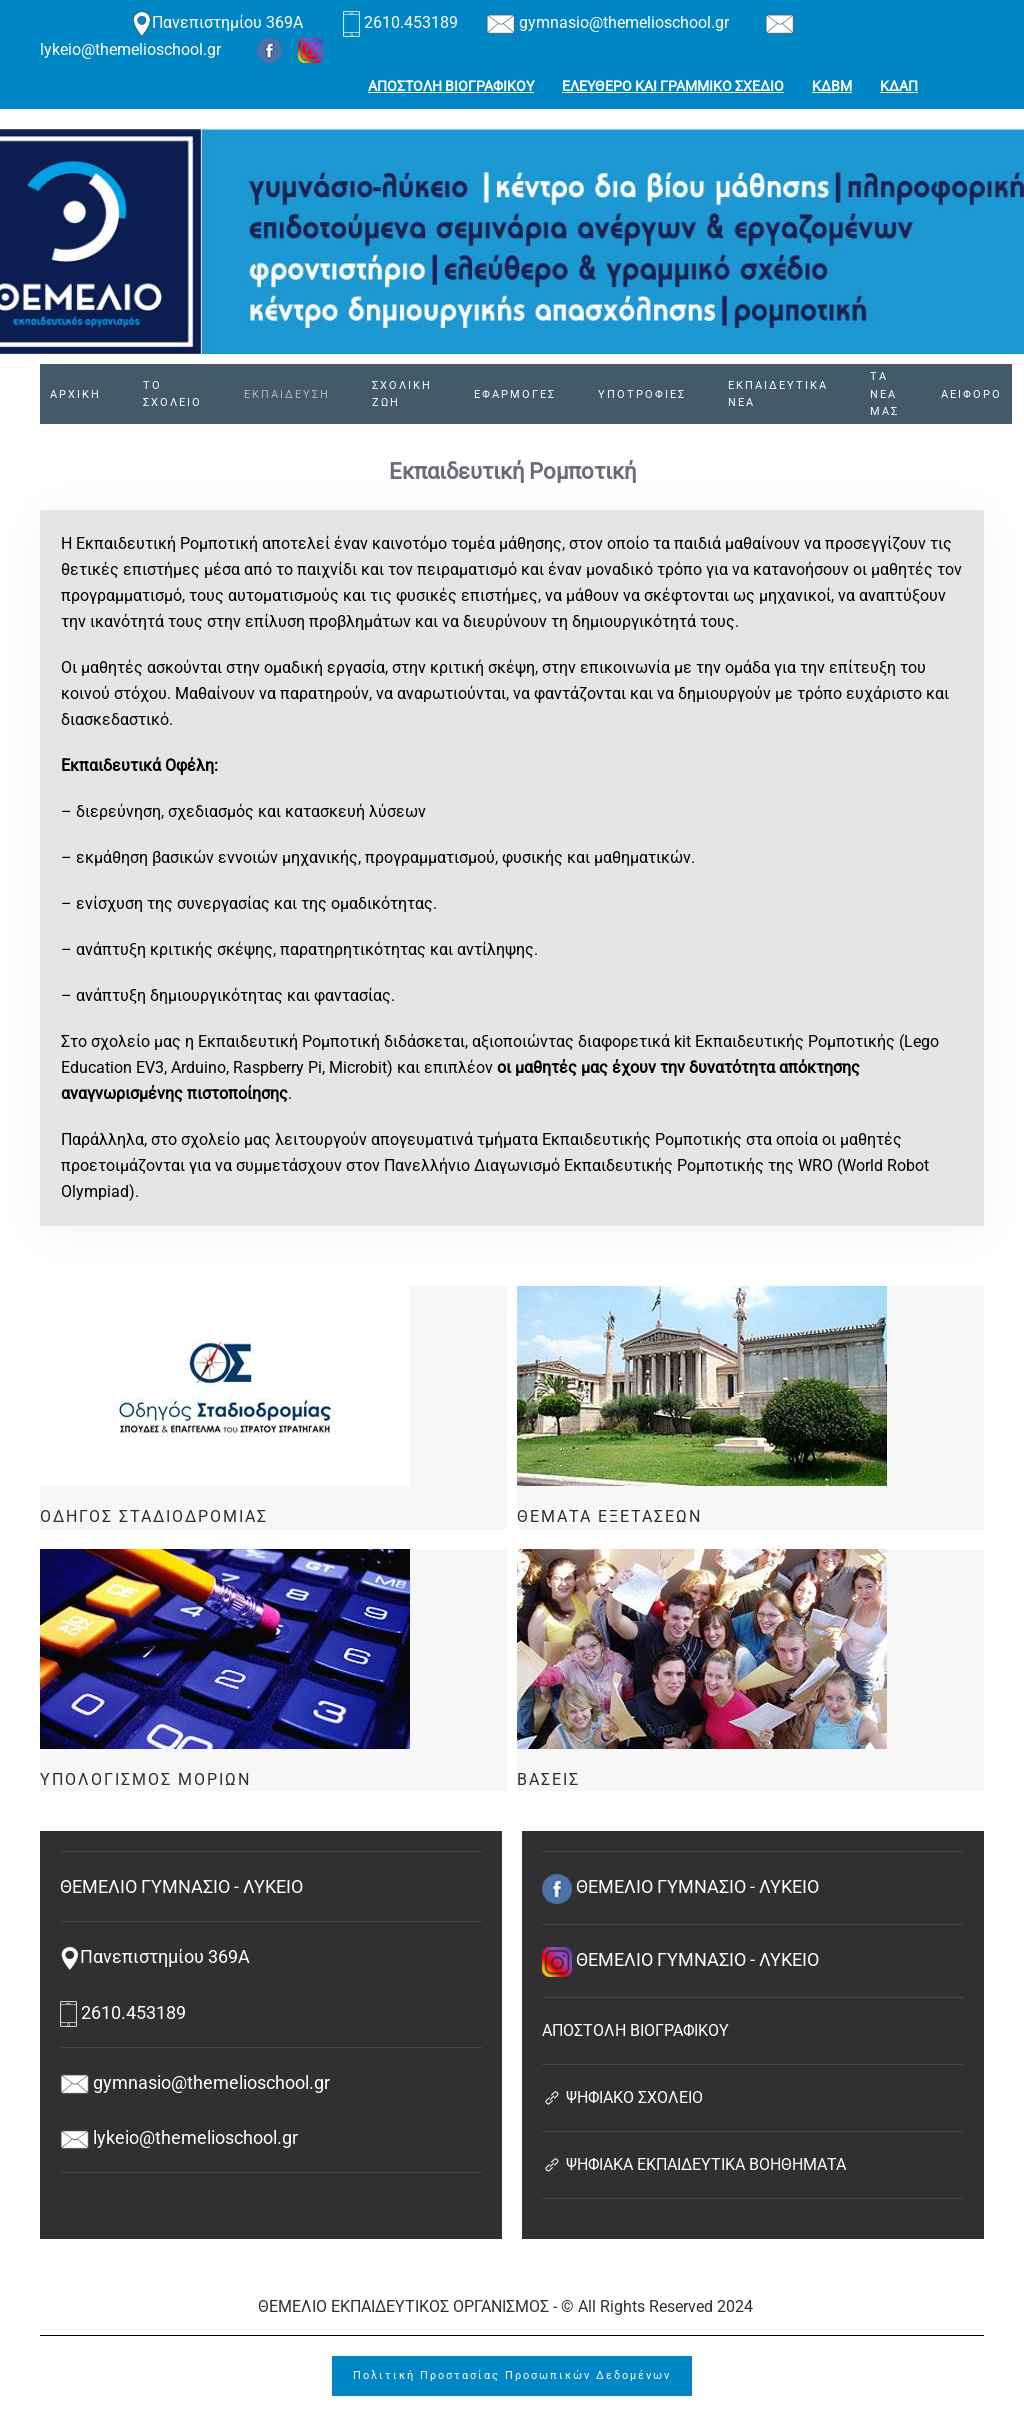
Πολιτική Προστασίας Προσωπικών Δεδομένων (512, 2375)
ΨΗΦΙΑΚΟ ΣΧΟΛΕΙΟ (622, 2097)
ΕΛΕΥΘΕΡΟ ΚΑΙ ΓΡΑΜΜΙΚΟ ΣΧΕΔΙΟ (673, 86)
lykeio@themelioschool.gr (179, 2137)
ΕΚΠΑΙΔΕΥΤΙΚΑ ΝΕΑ (778, 394)
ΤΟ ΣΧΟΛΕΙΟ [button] (172, 394)
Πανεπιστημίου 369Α (217, 22)
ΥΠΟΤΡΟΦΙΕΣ (642, 394)
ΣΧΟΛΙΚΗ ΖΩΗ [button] (402, 394)
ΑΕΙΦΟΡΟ (971, 394)
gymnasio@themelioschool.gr (607, 22)
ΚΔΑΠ (899, 86)
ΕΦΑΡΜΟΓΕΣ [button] (515, 394)
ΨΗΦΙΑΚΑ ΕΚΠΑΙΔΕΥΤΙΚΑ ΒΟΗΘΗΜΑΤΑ (694, 2164)
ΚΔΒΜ (832, 86)
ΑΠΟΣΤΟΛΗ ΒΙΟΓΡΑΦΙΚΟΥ (451, 86)
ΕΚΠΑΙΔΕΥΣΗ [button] (287, 394)
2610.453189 (402, 22)
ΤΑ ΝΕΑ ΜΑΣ (884, 394)
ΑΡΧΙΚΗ (75, 394)
